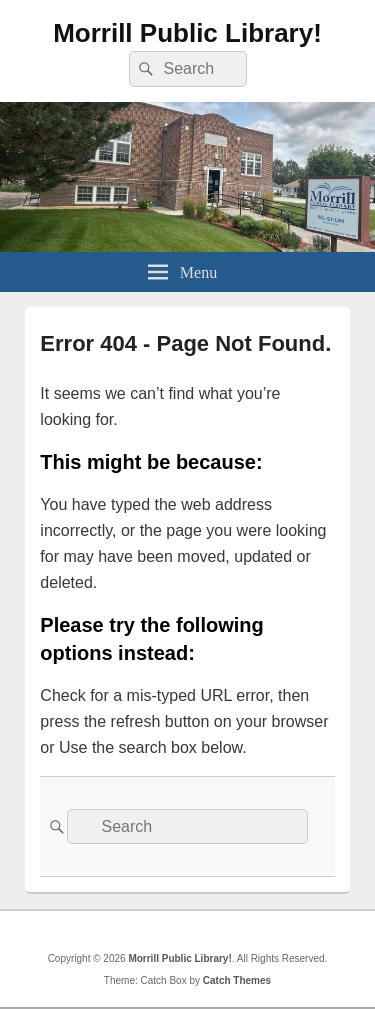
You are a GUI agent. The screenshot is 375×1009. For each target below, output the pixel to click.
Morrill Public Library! (187, 33)
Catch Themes (237, 980)
